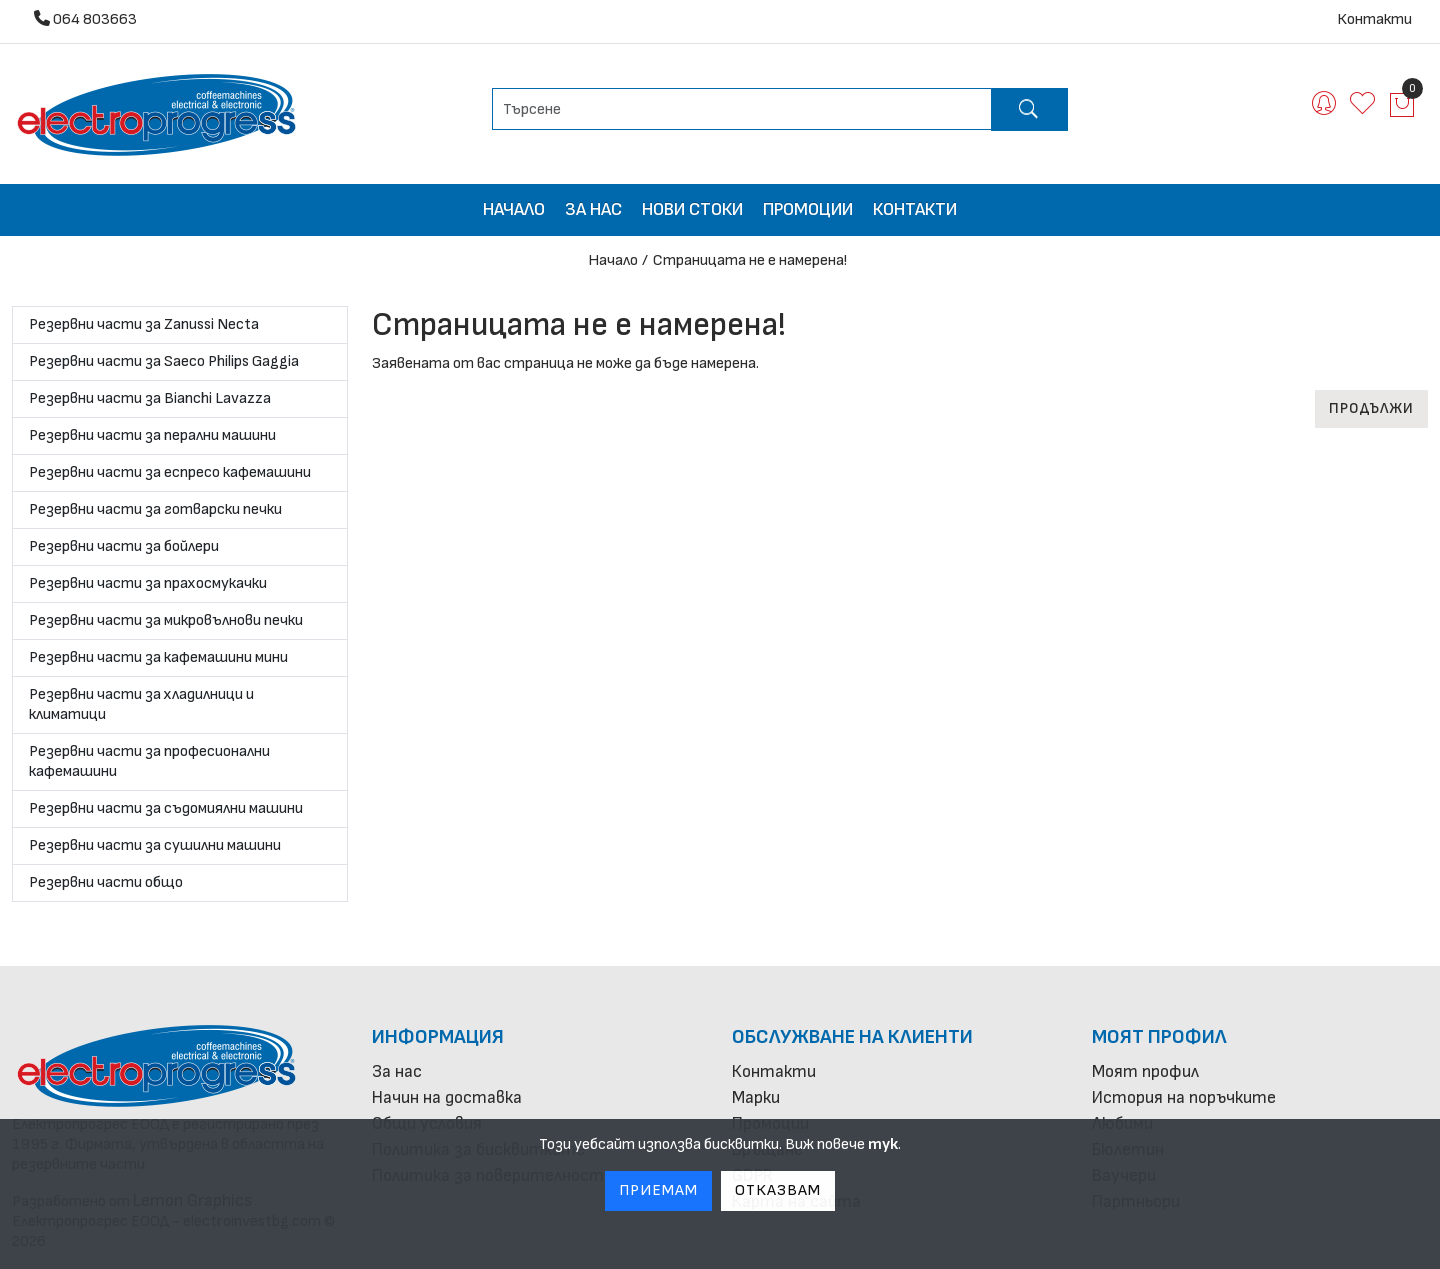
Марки (756, 1097)
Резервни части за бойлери (124, 546)
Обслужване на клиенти (852, 1037)
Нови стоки (692, 209)
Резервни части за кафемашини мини (158, 657)
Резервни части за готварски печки (155, 509)
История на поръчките (1184, 1097)
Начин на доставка (447, 1097)
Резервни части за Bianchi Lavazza (150, 398)
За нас (593, 209)
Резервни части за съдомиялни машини (166, 808)
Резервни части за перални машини (152, 435)
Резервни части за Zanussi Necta (144, 324)
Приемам (658, 1190)
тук (883, 1144)
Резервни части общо (106, 882)
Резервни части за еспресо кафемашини (170, 472)
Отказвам (778, 1190)
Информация (438, 1037)
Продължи (1371, 408)
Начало (514, 209)
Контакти (1374, 19)
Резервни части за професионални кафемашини (149, 761)
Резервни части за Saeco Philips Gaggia (164, 361)
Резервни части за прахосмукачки (148, 583)
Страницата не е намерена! (750, 260)
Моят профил (1159, 1037)
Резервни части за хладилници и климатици (141, 704)
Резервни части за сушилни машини (155, 845)
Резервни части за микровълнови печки (166, 620)
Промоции (808, 209)
